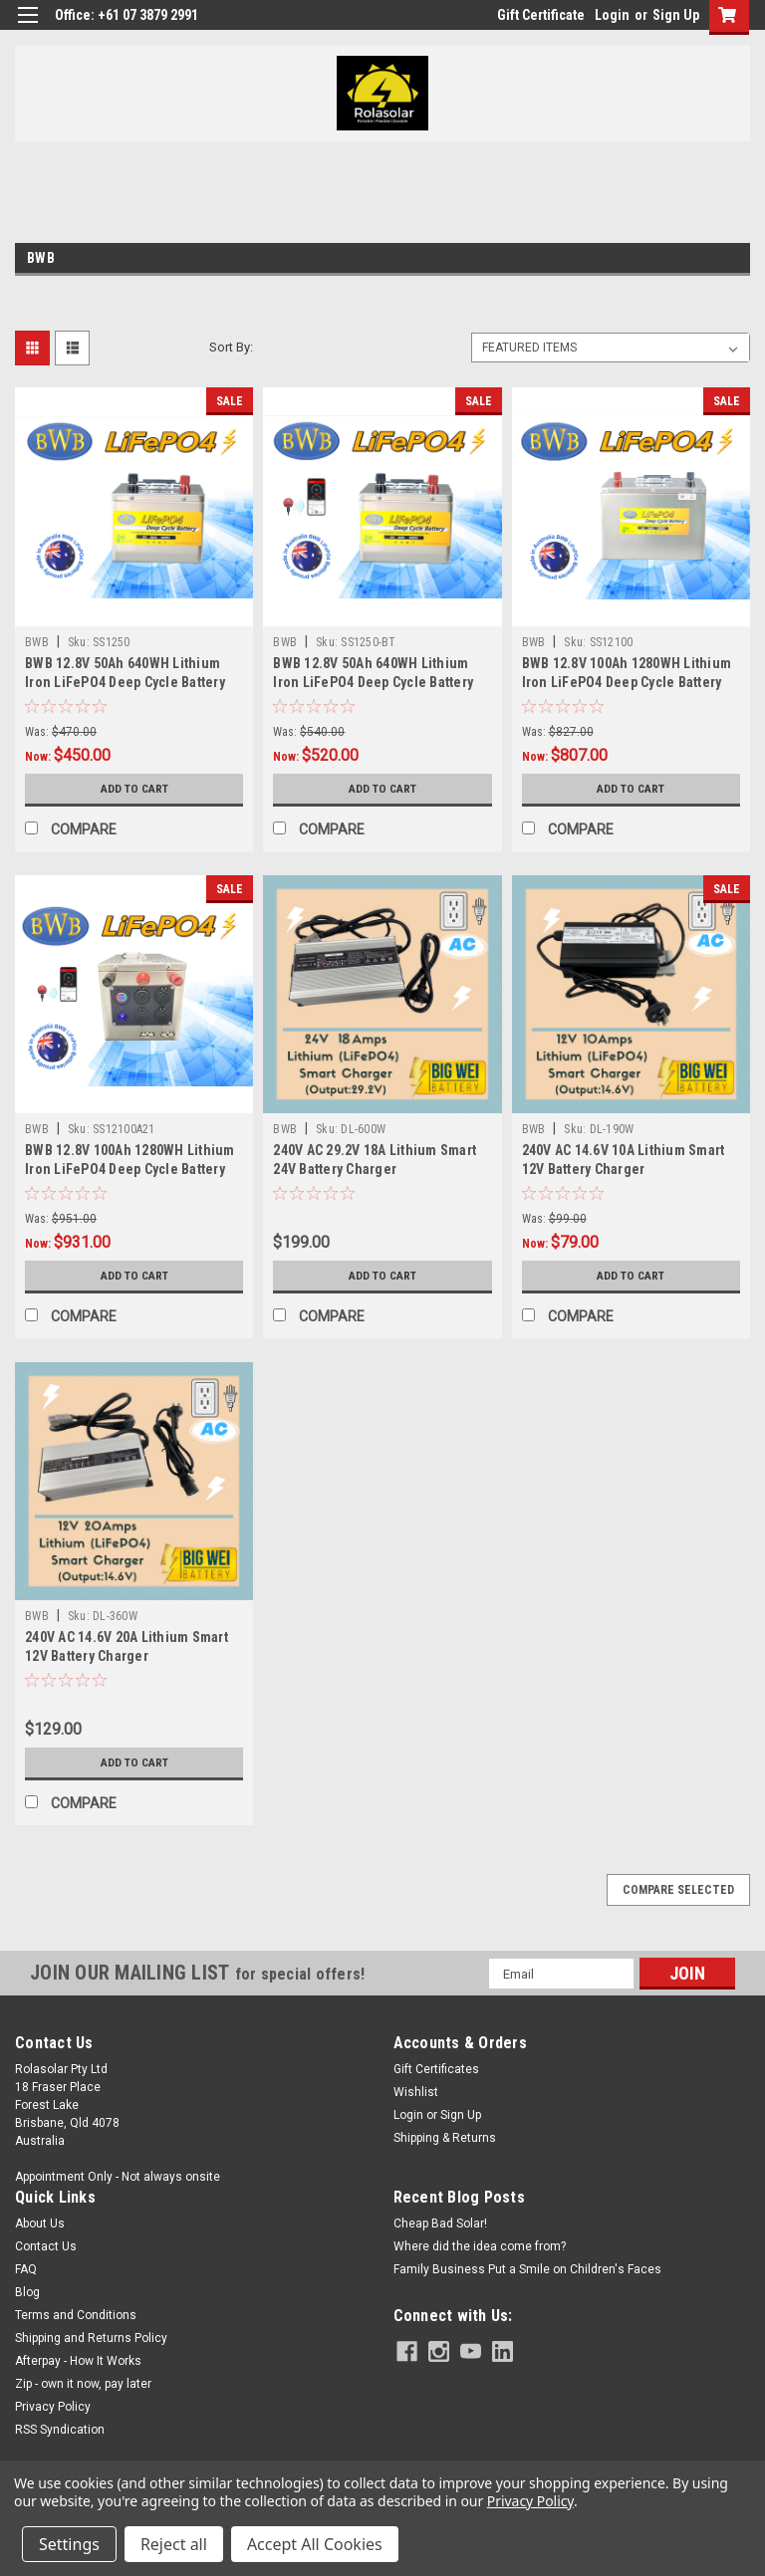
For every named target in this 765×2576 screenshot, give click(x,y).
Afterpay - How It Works (78, 2361)
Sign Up (675, 15)
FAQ (26, 2269)
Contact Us (46, 2246)
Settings (69, 2544)
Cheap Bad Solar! (440, 2223)
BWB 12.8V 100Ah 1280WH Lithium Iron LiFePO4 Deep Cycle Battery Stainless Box (627, 682)
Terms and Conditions (75, 2315)
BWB (37, 642)
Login (612, 15)
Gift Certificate (541, 15)
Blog (27, 2292)
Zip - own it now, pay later (83, 2384)
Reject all (173, 2544)
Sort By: (231, 347)
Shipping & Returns (444, 2138)
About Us (40, 2223)
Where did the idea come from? (479, 2246)
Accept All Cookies (314, 2544)
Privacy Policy (53, 2407)
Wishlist (415, 2092)
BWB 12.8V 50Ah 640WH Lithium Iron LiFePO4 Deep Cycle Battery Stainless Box (125, 682)
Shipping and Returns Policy (91, 2338)
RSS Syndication (60, 2430)
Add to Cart (134, 789)
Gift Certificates (436, 2069)
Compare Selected (678, 1890)
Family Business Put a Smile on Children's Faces (527, 2269)
